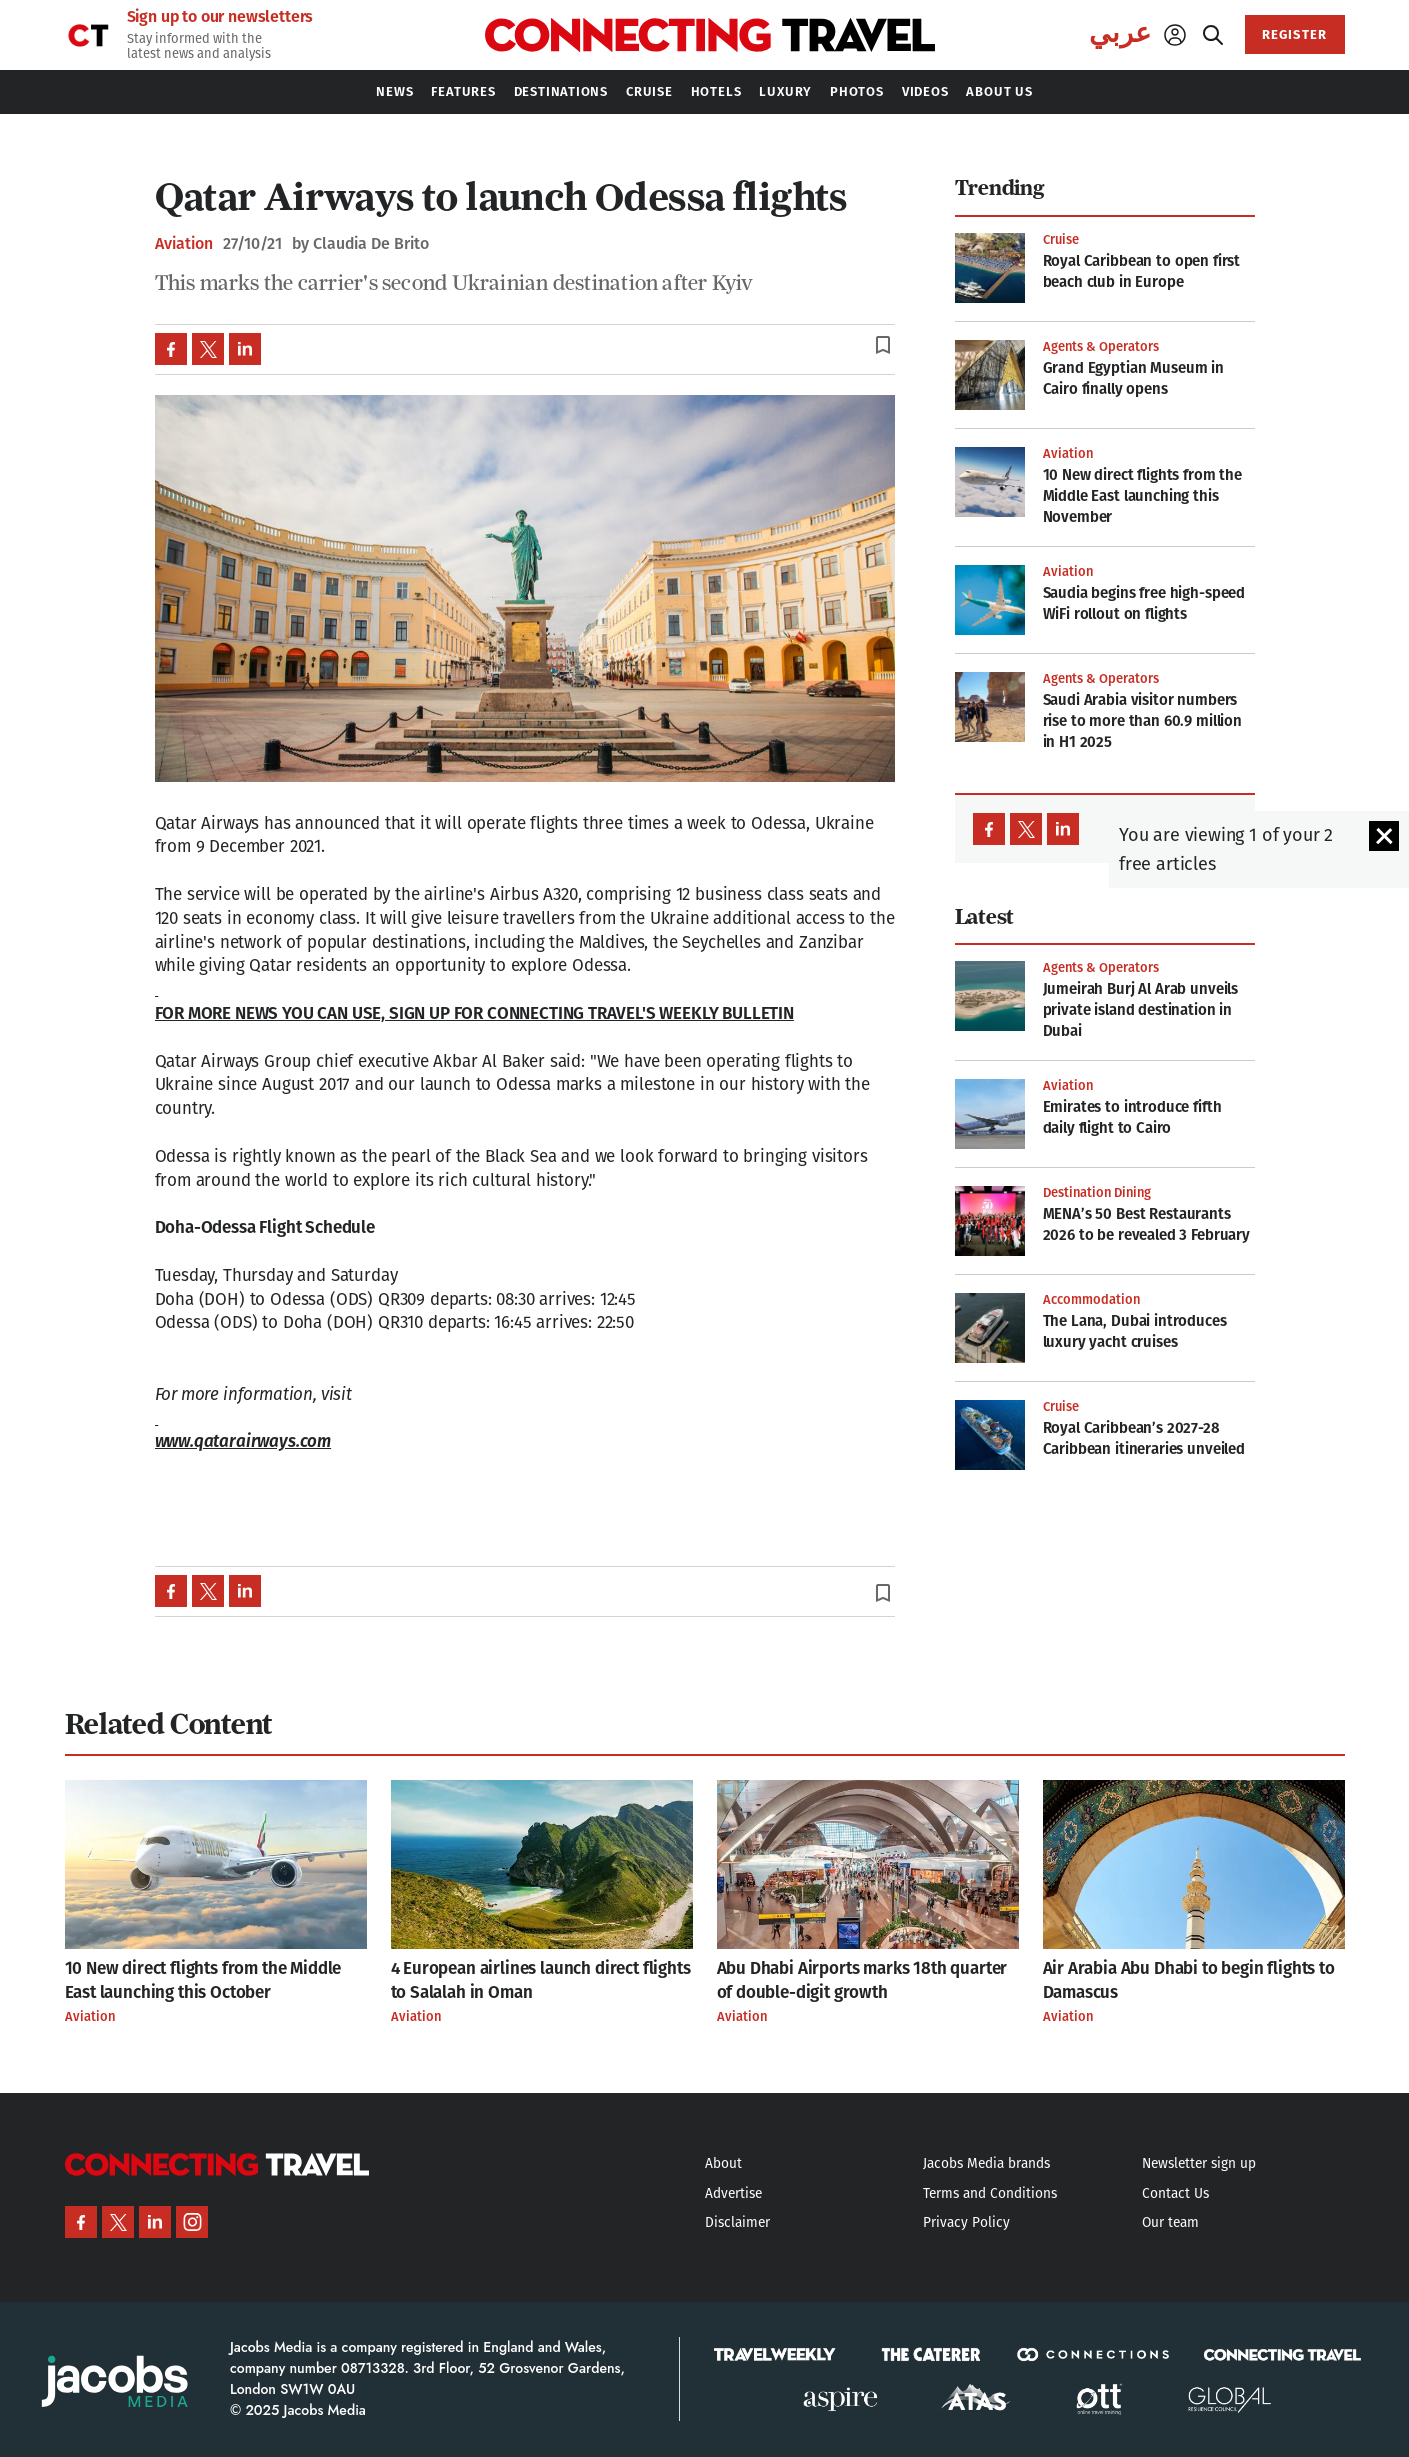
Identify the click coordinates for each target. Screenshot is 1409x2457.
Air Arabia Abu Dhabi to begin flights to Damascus (1189, 1980)
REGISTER (1294, 34)
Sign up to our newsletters (220, 17)
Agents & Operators (1101, 346)
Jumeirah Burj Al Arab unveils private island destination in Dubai (1141, 1010)
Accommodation (1091, 1299)
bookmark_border (883, 345)
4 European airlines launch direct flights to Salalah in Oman (541, 1980)
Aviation (184, 244)
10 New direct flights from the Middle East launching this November (1143, 496)
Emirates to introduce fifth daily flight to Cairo (1132, 1117)
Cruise (1061, 239)
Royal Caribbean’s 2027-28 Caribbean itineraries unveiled (1144, 1438)
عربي (1120, 33)
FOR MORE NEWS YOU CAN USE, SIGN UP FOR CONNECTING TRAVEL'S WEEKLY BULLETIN (474, 1013)
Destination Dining (1097, 1192)
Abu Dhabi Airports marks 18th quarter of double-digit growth (862, 1980)
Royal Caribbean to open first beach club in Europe (1142, 271)
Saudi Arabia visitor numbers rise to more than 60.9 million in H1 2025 (1143, 721)
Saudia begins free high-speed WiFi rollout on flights (1144, 603)
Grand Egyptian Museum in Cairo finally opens (1133, 378)
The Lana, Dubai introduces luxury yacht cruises (1135, 1331)
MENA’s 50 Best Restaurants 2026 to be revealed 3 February (1147, 1224)
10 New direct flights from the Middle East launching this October (203, 1980)
